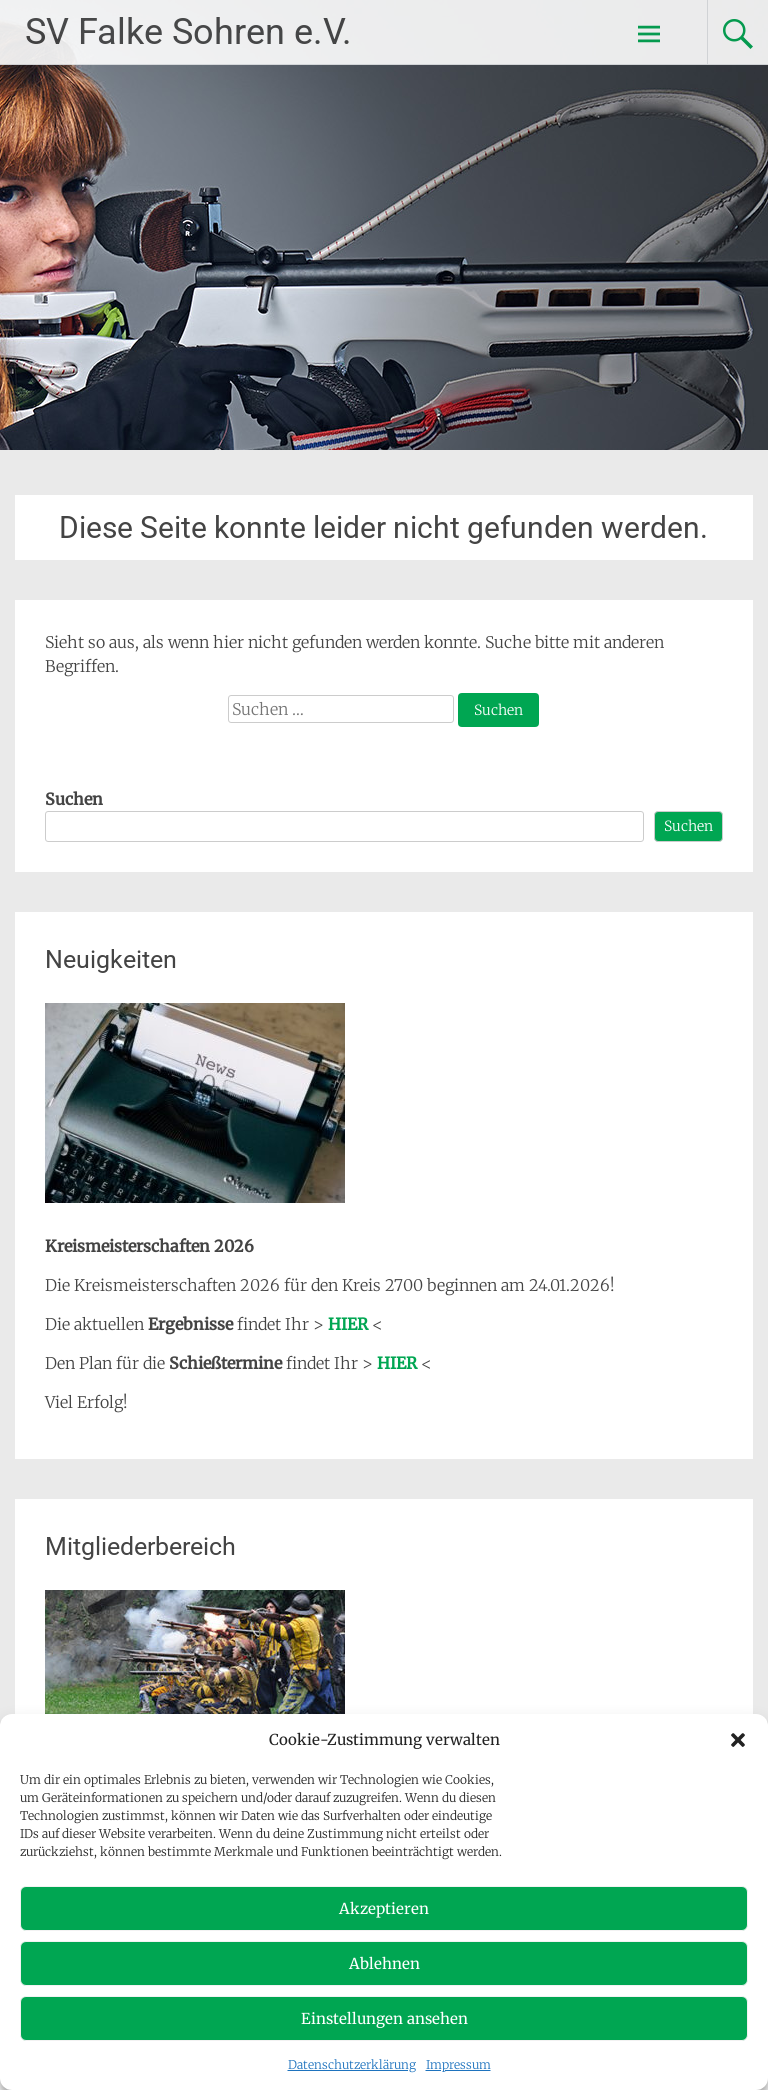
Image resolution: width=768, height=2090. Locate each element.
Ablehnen (384, 1963)
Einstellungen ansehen (384, 2018)
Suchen (74, 799)
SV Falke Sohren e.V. (188, 32)
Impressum (458, 2064)
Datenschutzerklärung (352, 2064)
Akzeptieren (384, 1908)
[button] (738, 1740)
